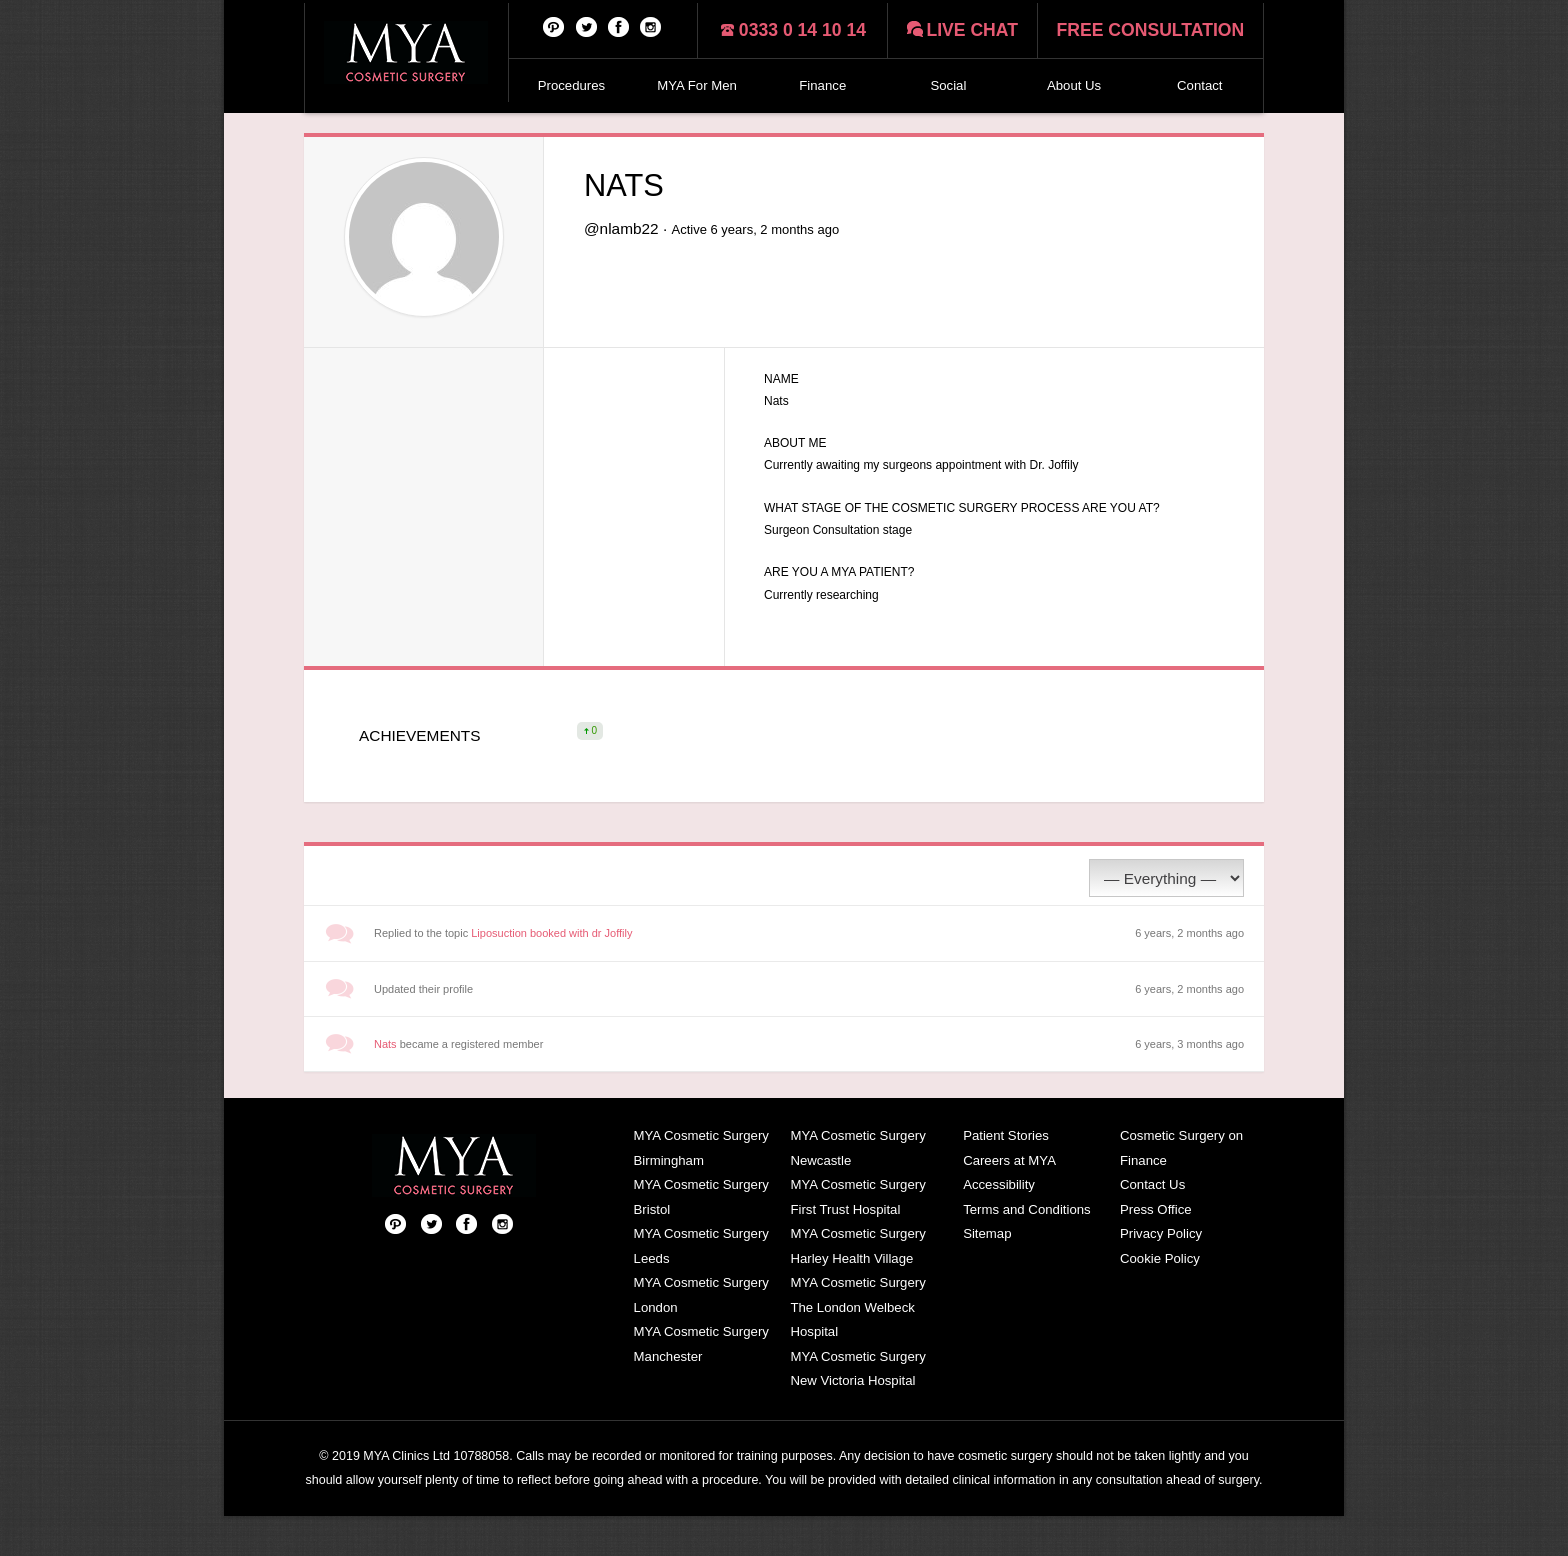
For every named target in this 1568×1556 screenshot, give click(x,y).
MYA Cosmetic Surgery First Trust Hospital (857, 1237)
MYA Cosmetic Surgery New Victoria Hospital (857, 1409)
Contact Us (1152, 1224)
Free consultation (1151, 30)
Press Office (1156, 1249)
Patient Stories (1006, 1175)
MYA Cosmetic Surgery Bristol (701, 1237)
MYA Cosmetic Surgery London (701, 1335)
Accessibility (999, 1224)
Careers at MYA (1009, 1200)
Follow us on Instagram (651, 26)
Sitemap (987, 1273)
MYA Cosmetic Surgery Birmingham (701, 1188)
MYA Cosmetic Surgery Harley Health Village (857, 1286)
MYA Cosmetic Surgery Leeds (701, 1286)
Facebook (619, 26)
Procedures (571, 85)
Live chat (972, 30)
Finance (822, 85)
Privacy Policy (1161, 1273)
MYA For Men (697, 85)
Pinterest (554, 26)
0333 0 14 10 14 (802, 30)
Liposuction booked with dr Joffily (551, 973)
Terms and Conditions (1027, 1249)
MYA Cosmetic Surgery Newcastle (857, 1188)
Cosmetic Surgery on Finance (1181, 1188)
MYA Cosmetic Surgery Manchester (701, 1384)
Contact (1199, 85)
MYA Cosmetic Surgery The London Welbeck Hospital (857, 1347)
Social (948, 85)
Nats (385, 1084)
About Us (1074, 85)
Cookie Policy (1160, 1298)
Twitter (587, 26)
